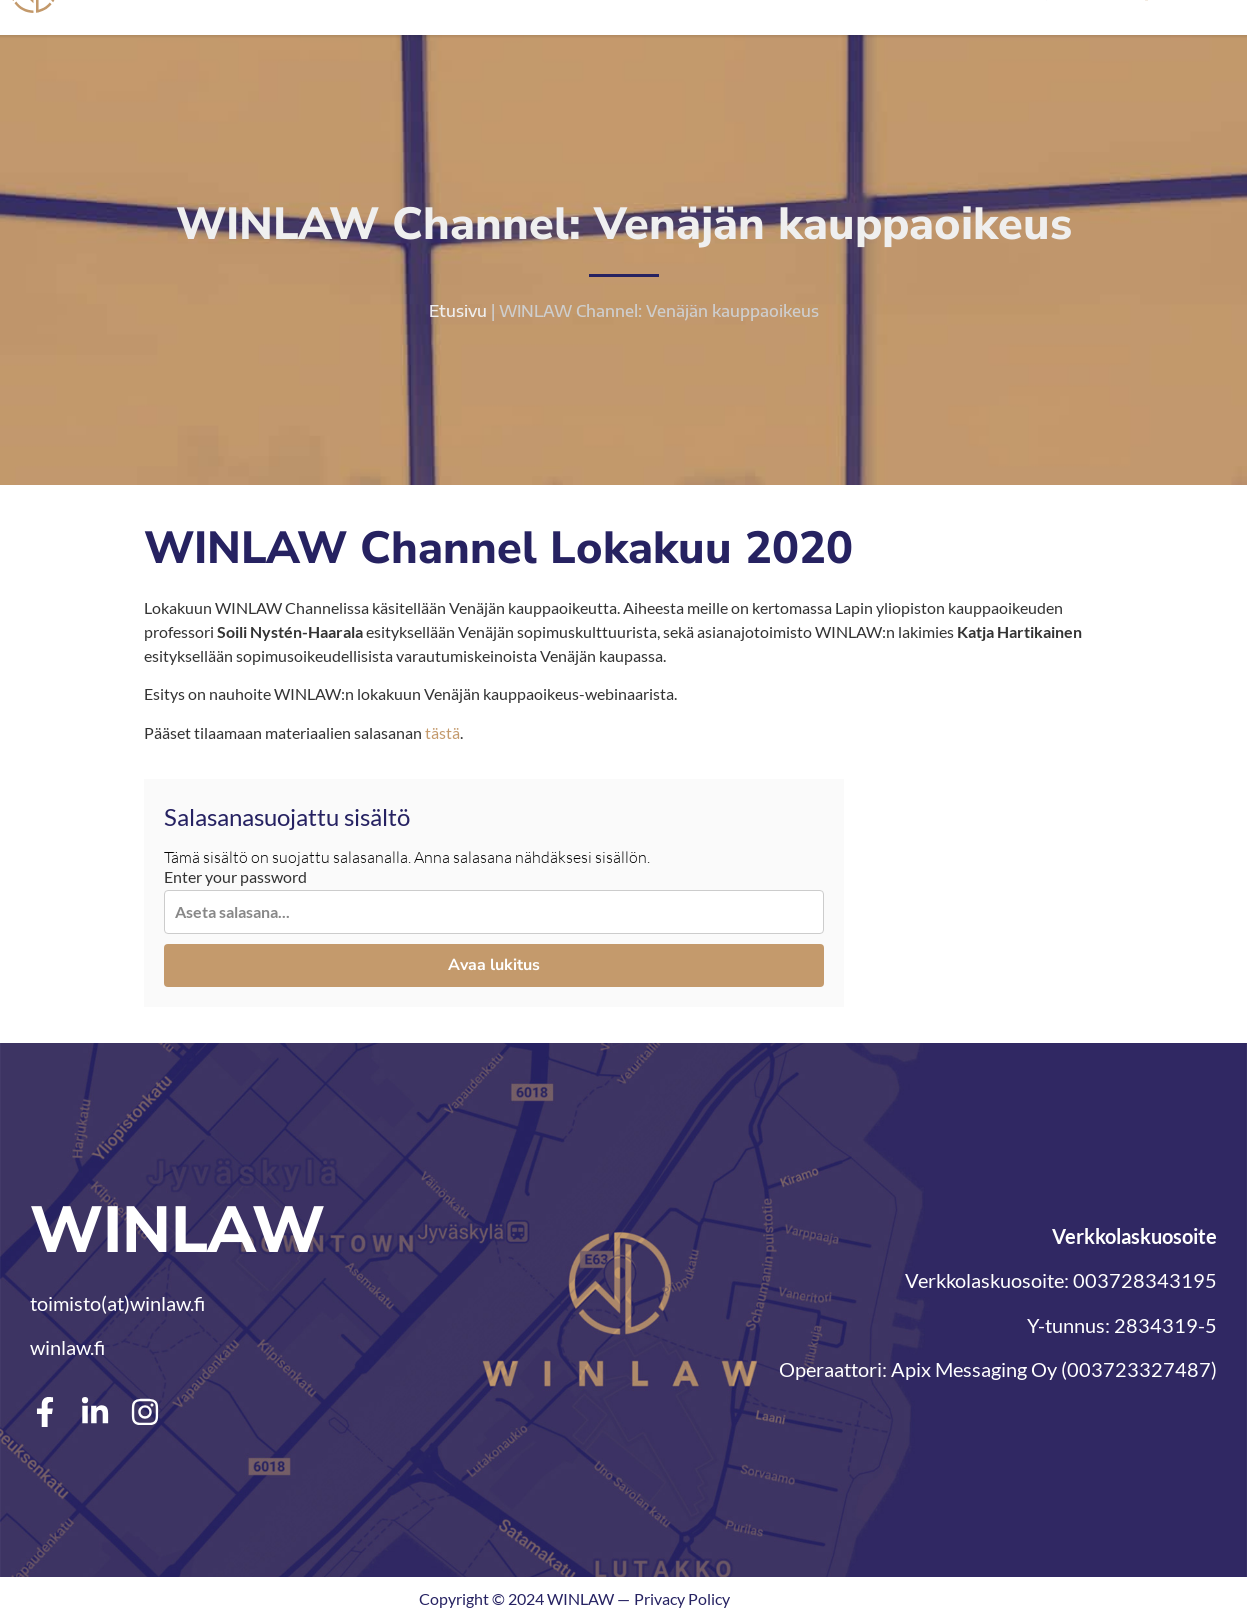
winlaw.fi (67, 1347)
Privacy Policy (682, 1598)
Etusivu (458, 311)
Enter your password (235, 877)
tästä (442, 732)
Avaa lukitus (494, 966)
